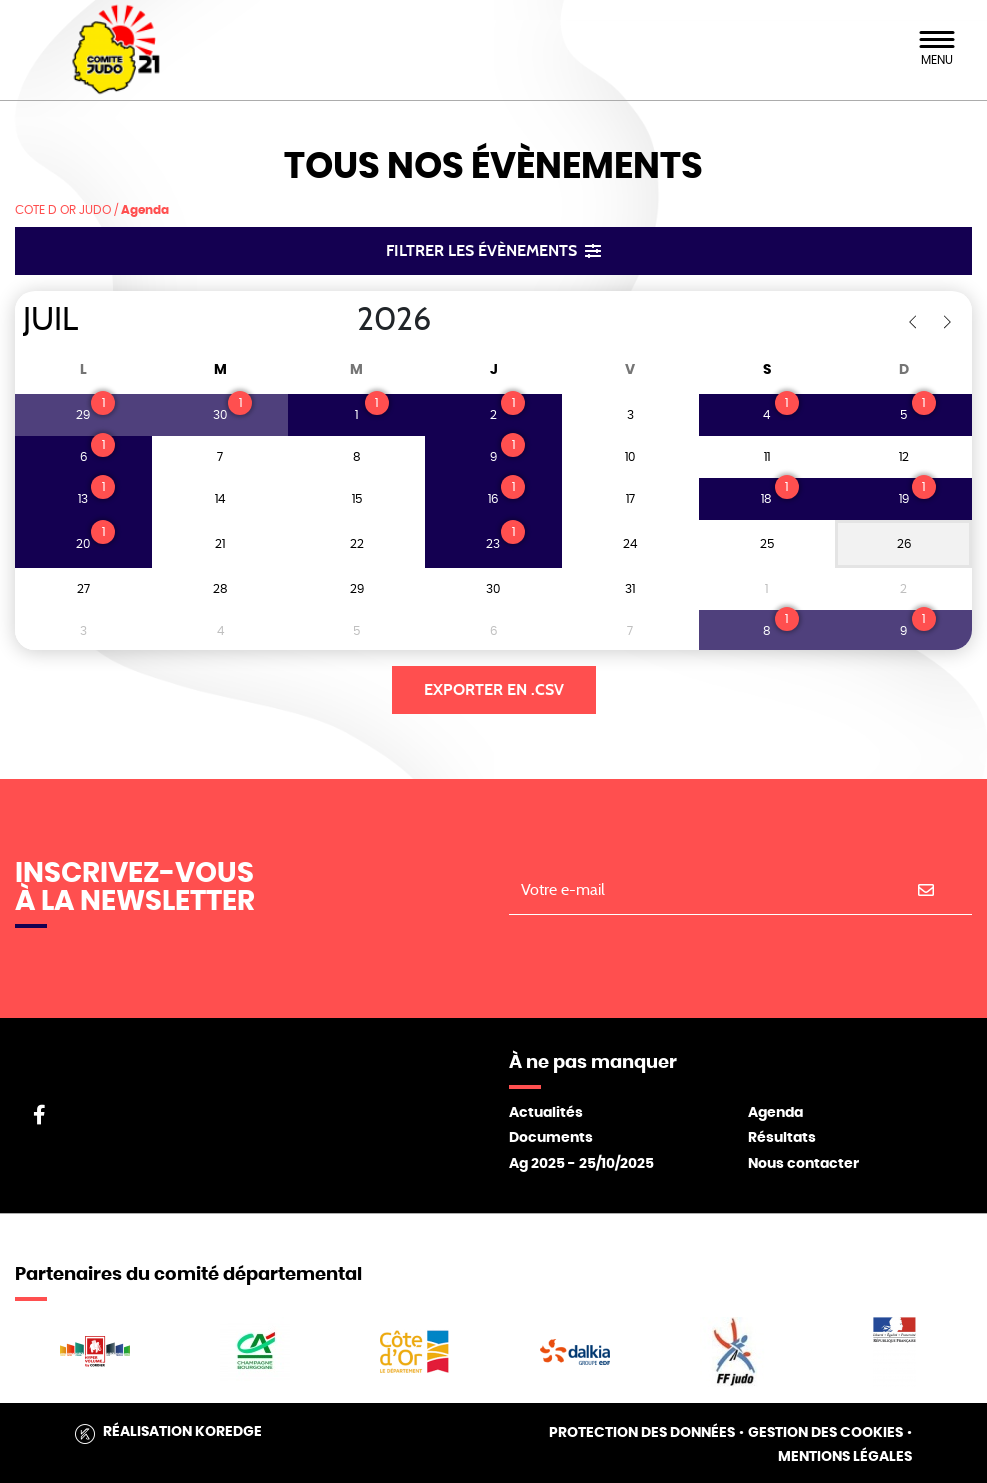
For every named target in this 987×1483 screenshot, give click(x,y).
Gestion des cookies (825, 1433)
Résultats (782, 1138)
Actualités (546, 1113)
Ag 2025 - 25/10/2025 (581, 1164)
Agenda (775, 1113)
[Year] (341, 320)
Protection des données (642, 1433)
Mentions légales (845, 1457)
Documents (551, 1138)
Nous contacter (803, 1164)
